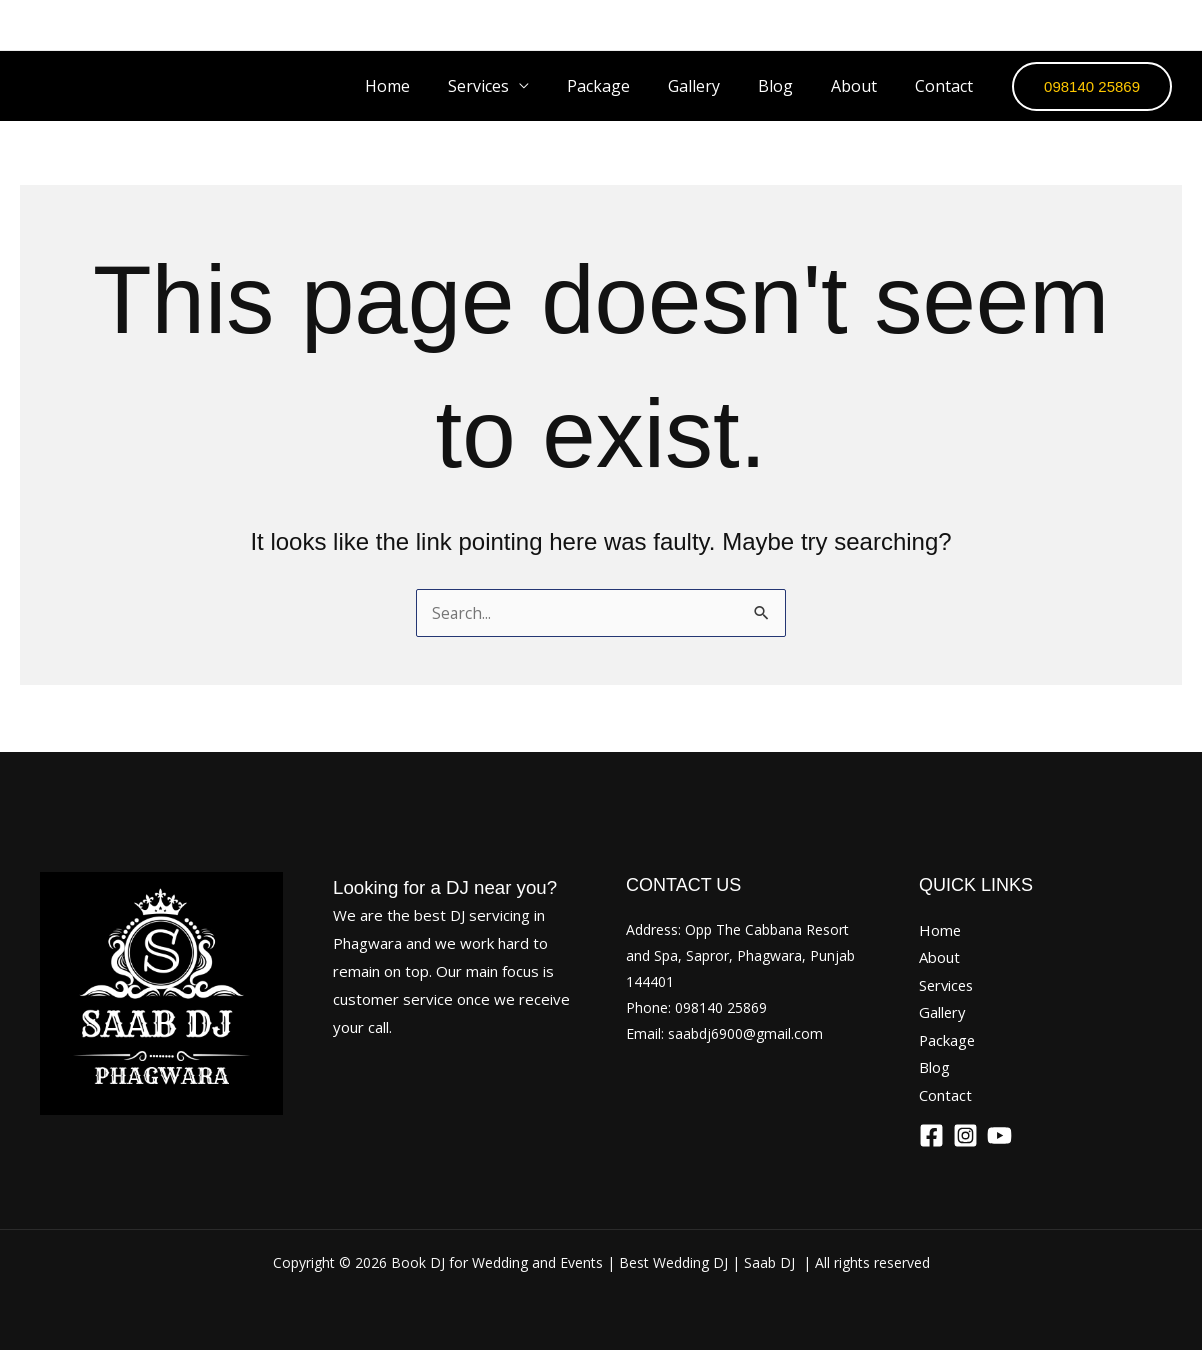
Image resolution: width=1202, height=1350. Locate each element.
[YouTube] (1167, 25)
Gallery (715, 86)
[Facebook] (1059, 25)
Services (948, 983)
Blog (790, 86)
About (863, 86)
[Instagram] (1113, 25)
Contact (947, 86)
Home (426, 86)
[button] (1092, 86)
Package (625, 86)
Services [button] (511, 86)
